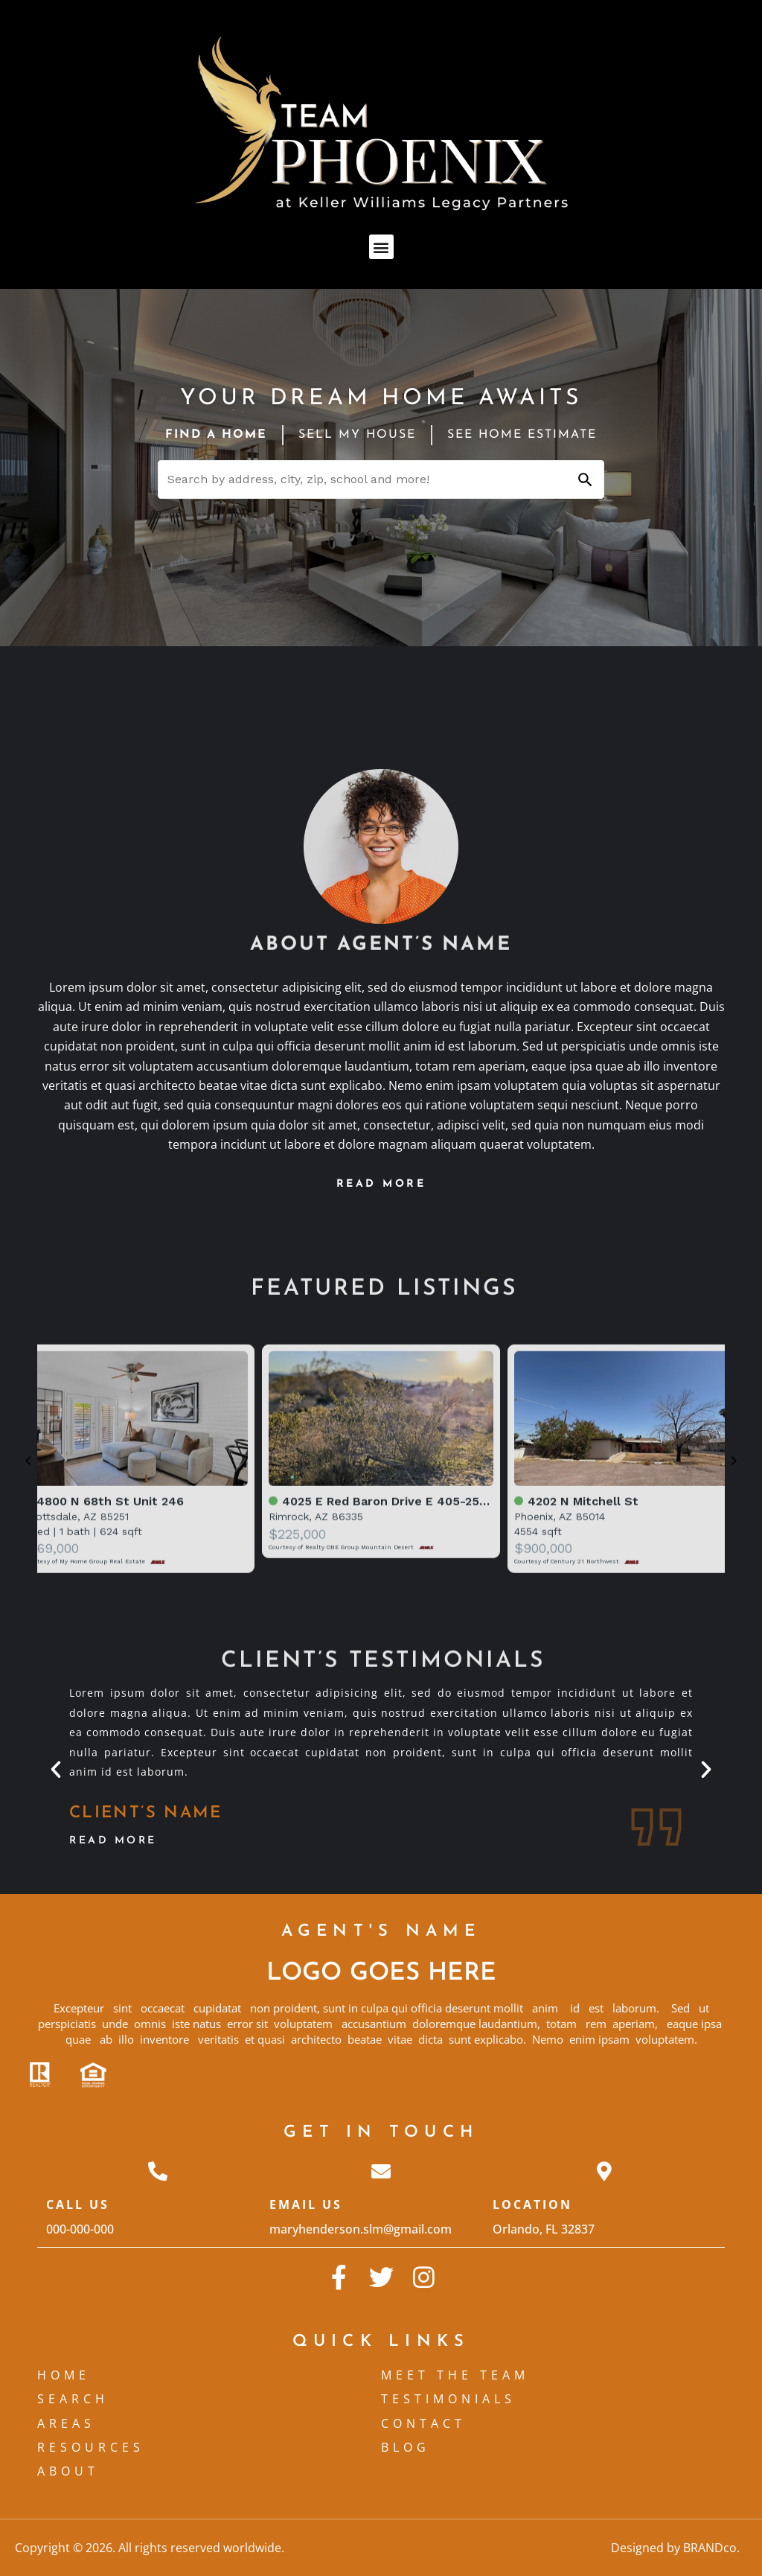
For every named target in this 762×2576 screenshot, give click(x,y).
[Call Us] (157, 2171)
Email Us (305, 2204)
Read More (113, 1840)
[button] (381, 247)
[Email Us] (381, 2171)
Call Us (77, 2204)
